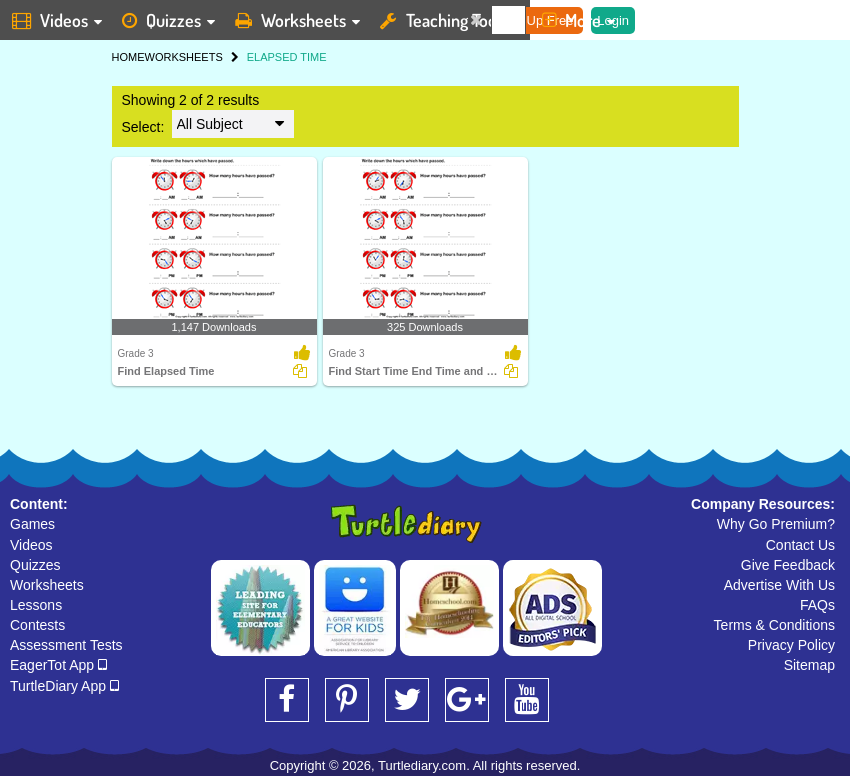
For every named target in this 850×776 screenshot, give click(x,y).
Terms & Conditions (774, 625)
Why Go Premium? (776, 524)
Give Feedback (788, 565)
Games (32, 524)
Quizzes (35, 565)
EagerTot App (58, 665)
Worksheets (47, 585)
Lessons (36, 605)
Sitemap (809, 665)
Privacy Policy (791, 645)
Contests (37, 625)
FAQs (817, 605)
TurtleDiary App (64, 686)
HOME (128, 57)
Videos (31, 545)
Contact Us (800, 545)
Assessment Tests (66, 645)
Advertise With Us (779, 585)
